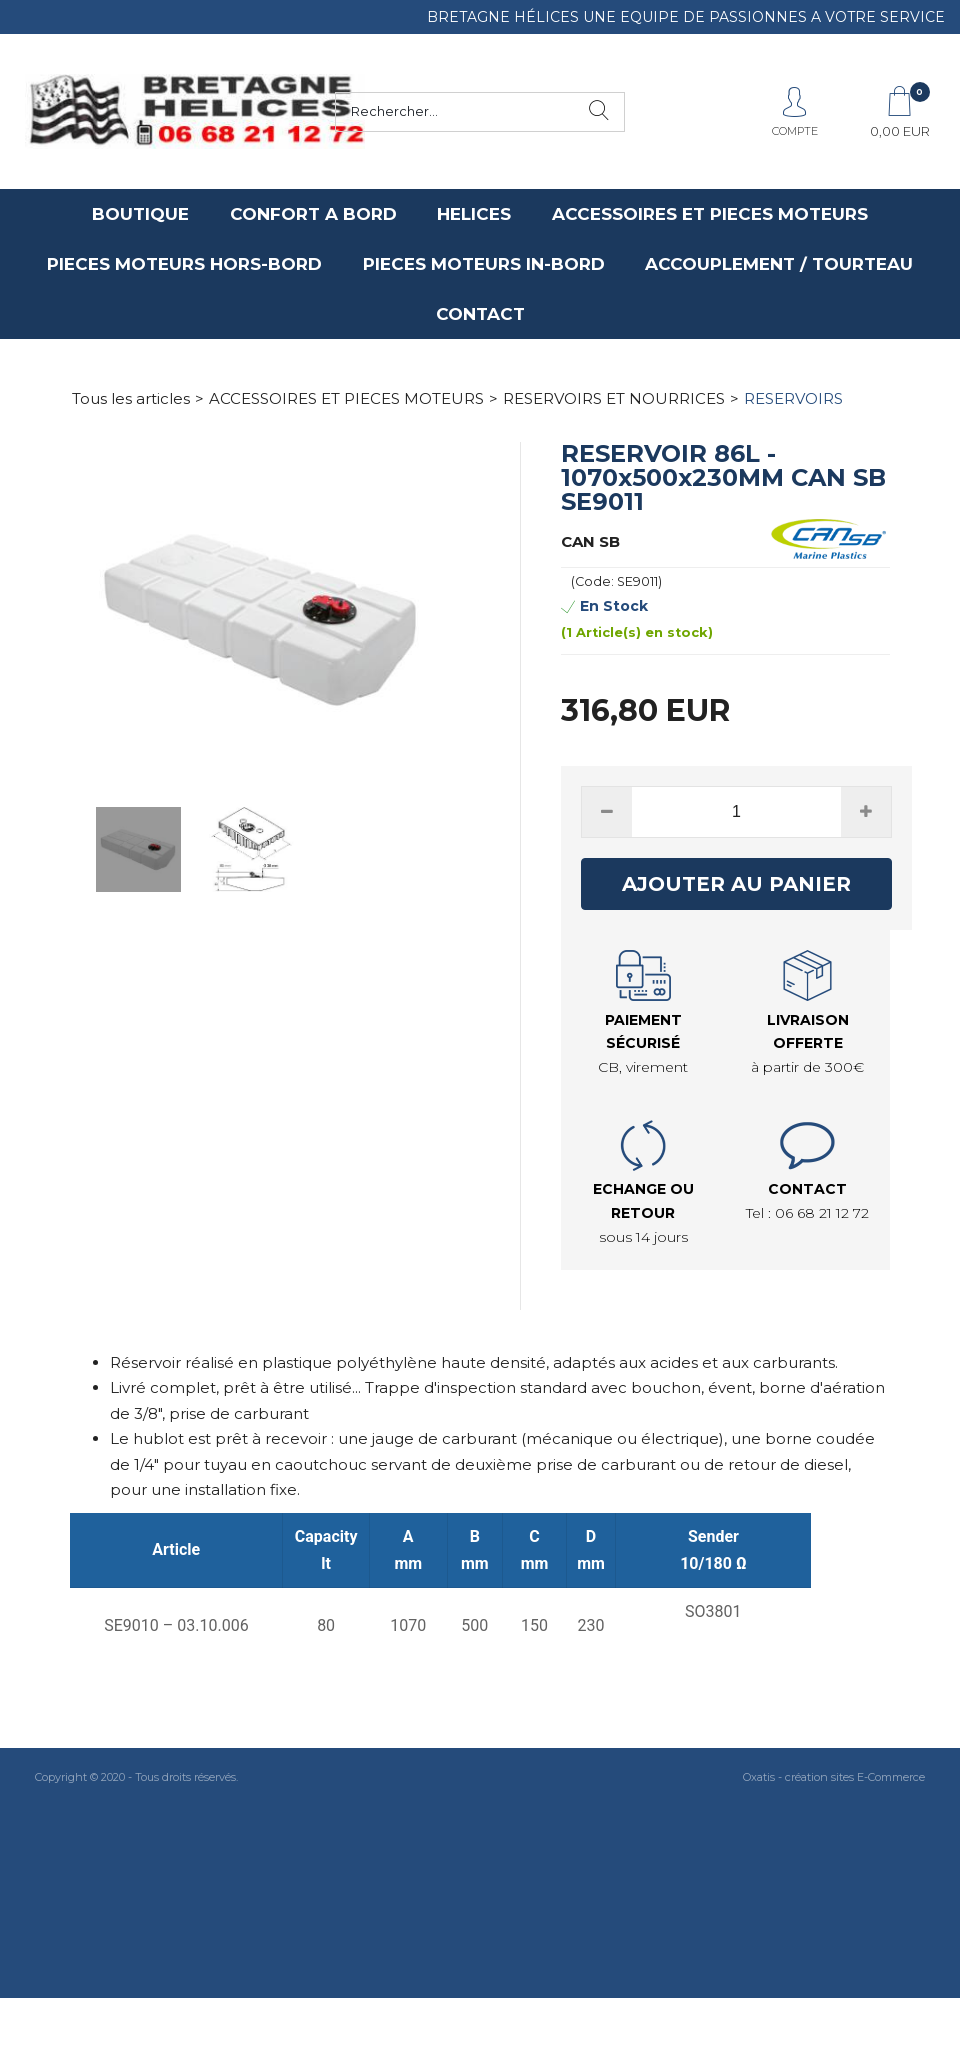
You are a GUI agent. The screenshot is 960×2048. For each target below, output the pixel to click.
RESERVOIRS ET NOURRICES (614, 398)
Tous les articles (131, 398)
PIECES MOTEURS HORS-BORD (184, 264)
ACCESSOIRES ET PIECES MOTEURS (710, 214)
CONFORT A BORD (313, 214)
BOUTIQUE (140, 214)
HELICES (474, 214)
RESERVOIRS (793, 398)
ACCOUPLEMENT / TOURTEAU (779, 264)
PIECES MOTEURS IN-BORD (484, 264)
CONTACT (480, 314)
